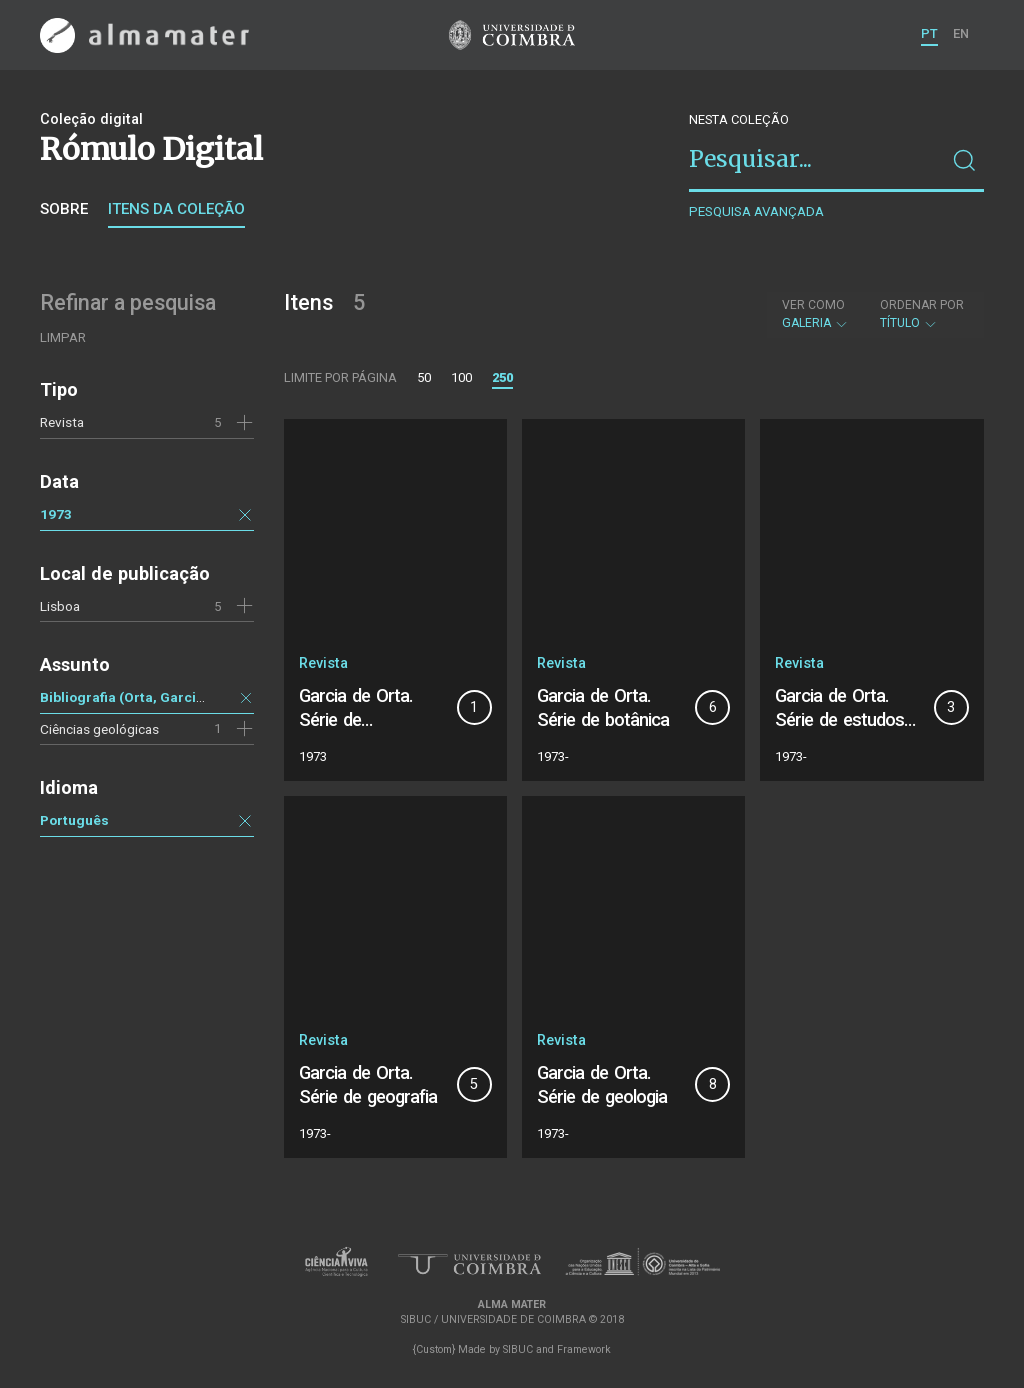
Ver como (813, 305)
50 (424, 377)
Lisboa (60, 606)
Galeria (815, 314)
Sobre (64, 209)
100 (461, 377)
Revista (62, 422)
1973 (56, 514)
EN (961, 33)
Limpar (63, 337)
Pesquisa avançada (756, 211)
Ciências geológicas (99, 729)
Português (74, 820)
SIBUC (518, 1349)
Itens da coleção (176, 209)
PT (929, 33)
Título (922, 314)
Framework (584, 1349)
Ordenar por (922, 305)
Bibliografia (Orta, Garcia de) (134, 697)
